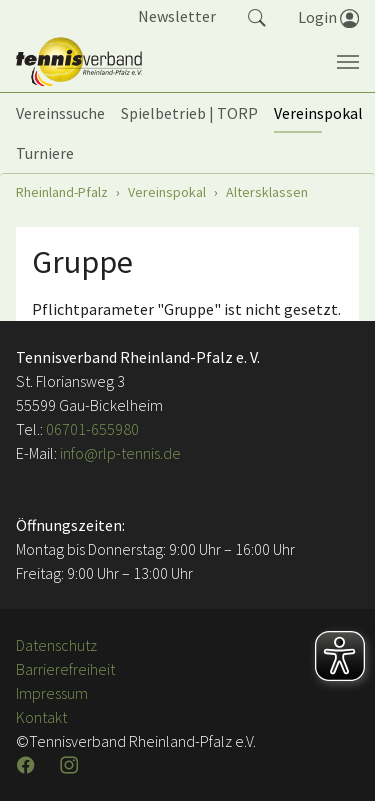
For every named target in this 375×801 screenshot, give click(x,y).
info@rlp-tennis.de (119, 453)
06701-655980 (92, 429)
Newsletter (177, 16)
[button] (257, 16)
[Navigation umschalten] (348, 62)
